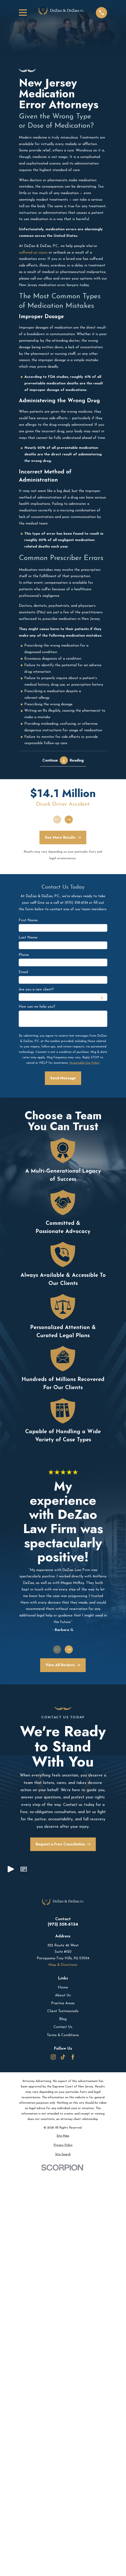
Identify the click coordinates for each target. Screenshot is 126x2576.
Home (63, 1987)
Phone (24, 955)
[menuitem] (63, 2136)
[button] (23, 1870)
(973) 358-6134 (63, 1924)
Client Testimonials (62, 2011)
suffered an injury (33, 252)
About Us (63, 1995)
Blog (62, 2019)
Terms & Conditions (63, 2035)
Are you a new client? (36, 989)
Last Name (28, 937)
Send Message (63, 1078)
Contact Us (63, 2027)
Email (23, 972)
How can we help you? (37, 1007)
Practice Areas (63, 2003)
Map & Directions (62, 1965)
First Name (28, 920)
